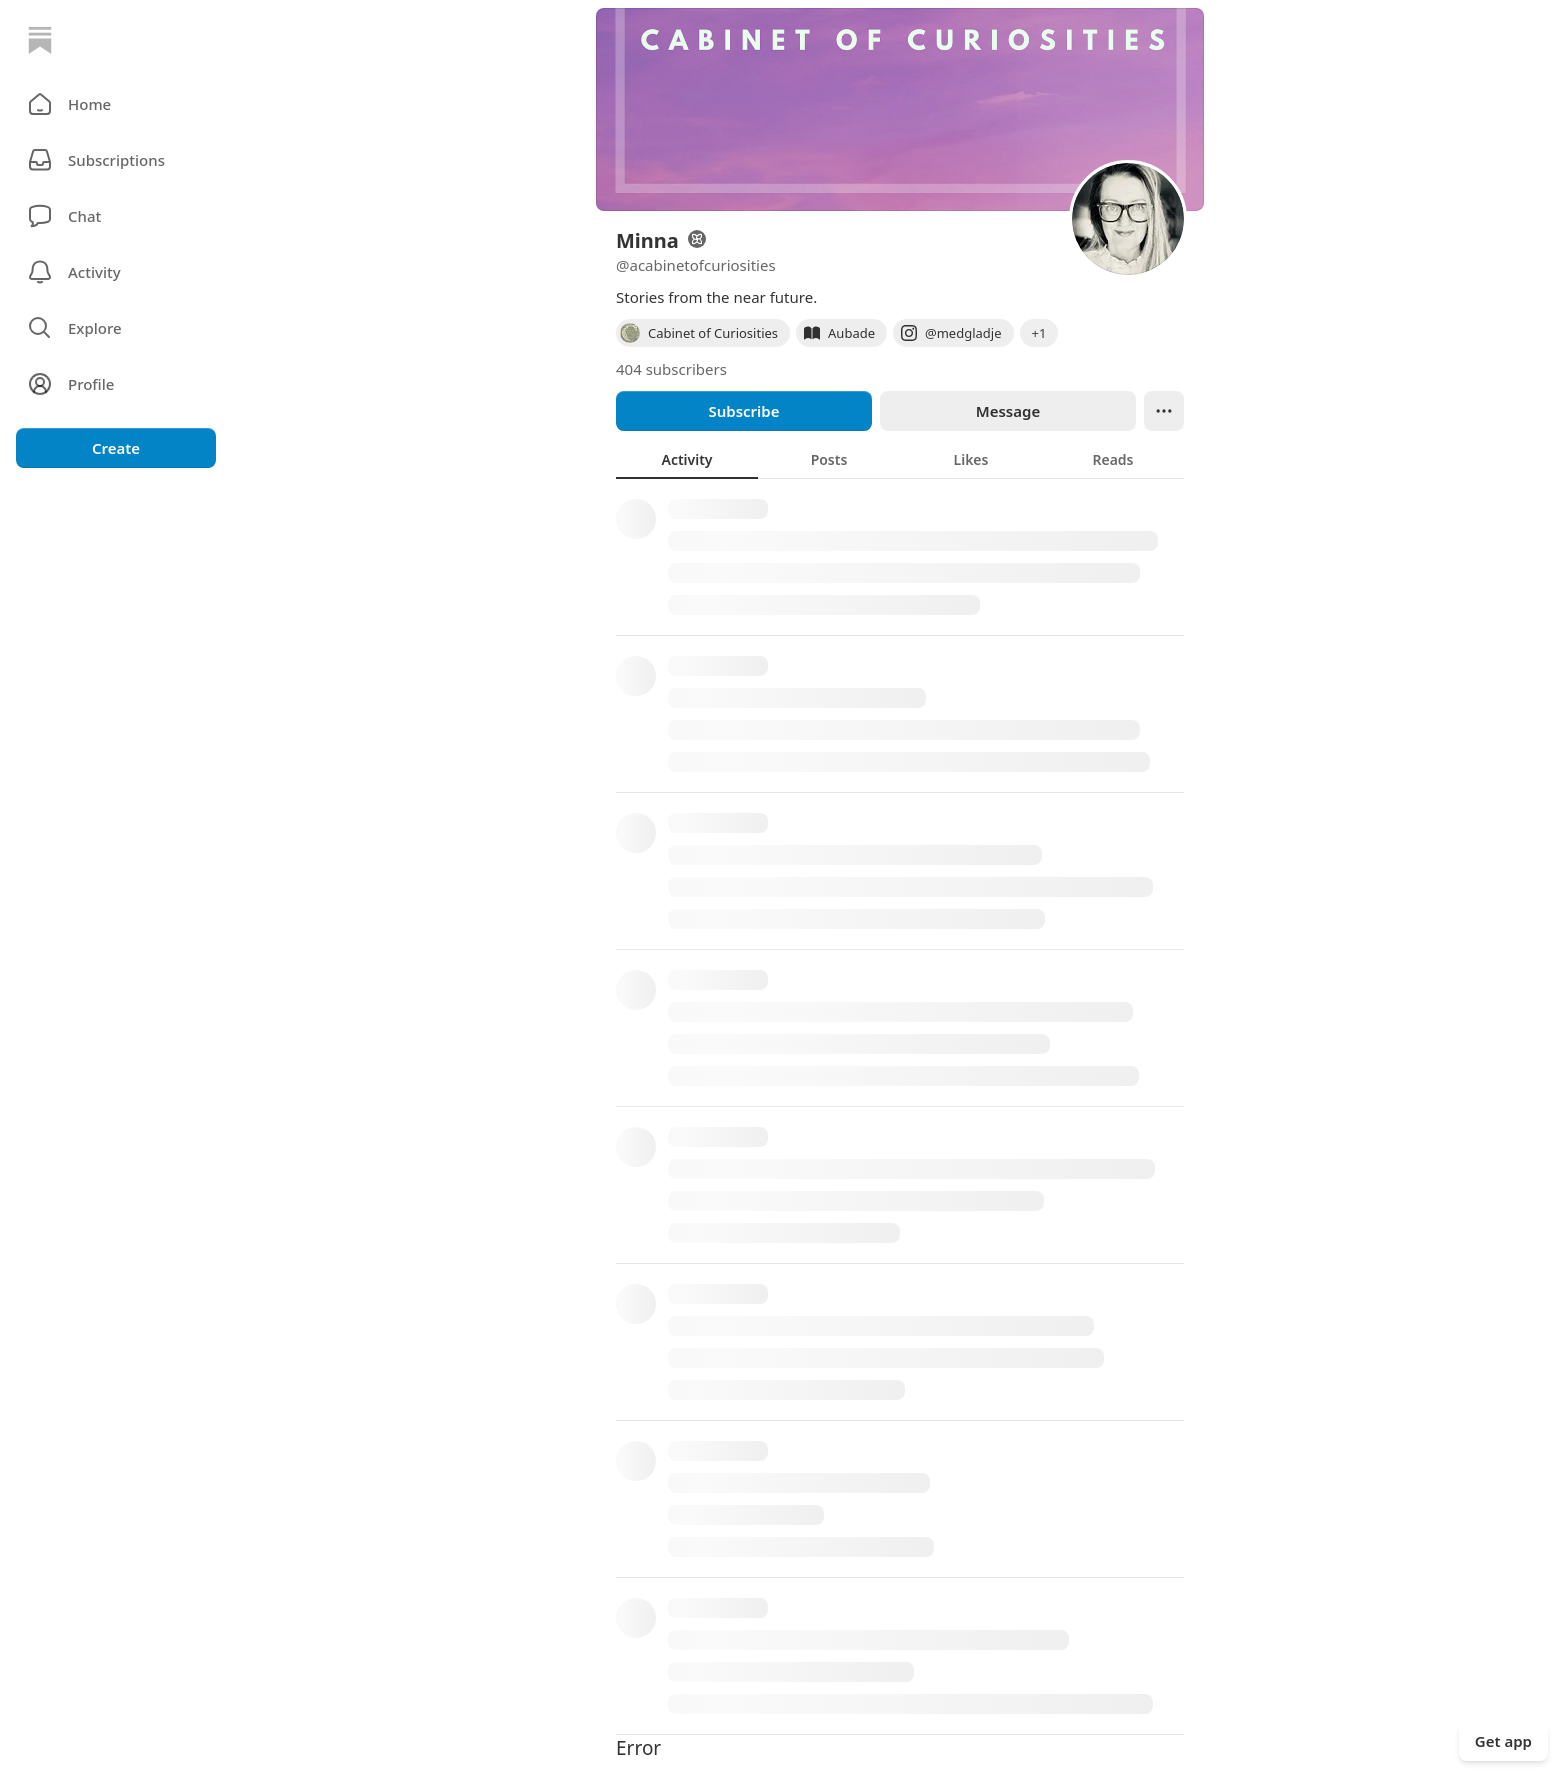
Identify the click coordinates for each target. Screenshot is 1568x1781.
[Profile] (116, 384)
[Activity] (116, 272)
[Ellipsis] (1164, 411)
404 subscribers (671, 369)
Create (116, 448)
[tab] (687, 459)
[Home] (40, 40)
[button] (116, 104)
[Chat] (116, 216)
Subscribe (743, 411)
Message (1008, 411)
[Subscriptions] (116, 160)
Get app (1503, 1741)
